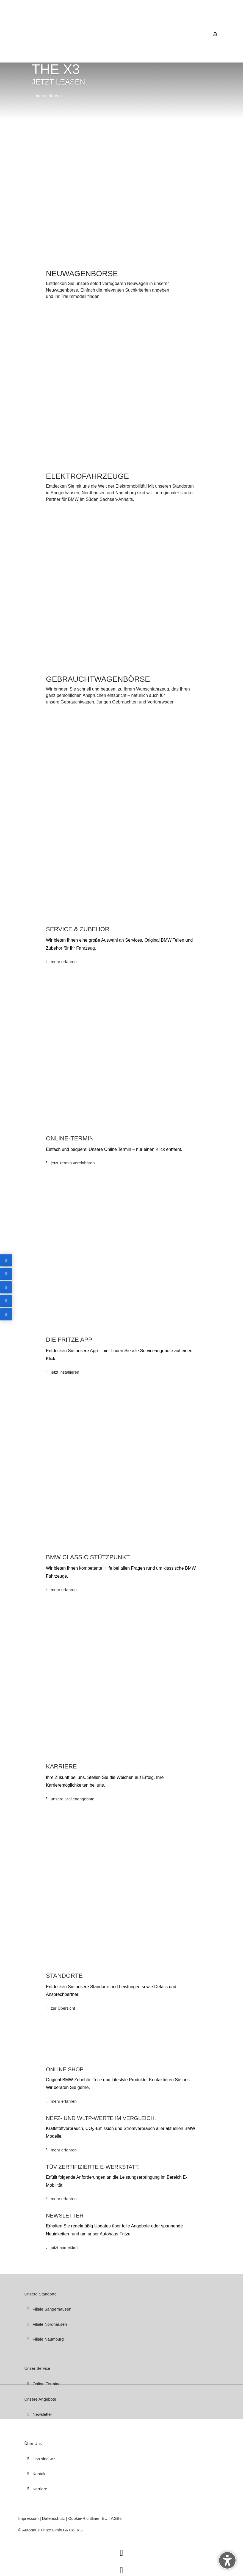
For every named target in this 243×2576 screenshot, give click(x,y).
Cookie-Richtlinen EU (87, 2518)
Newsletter (42, 2414)
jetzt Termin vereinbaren (73, 1163)
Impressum (29, 2518)
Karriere (39, 2489)
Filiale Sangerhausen (51, 2309)
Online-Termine (46, 2383)
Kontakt (39, 2473)
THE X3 (56, 69)
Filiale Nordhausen (49, 2324)
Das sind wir (43, 2459)
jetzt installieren (65, 1372)
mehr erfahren (49, 95)
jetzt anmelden (64, 2247)
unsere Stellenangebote (72, 1799)
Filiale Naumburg (47, 2339)
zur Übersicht (63, 2008)
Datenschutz (54, 2518)
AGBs (116, 2518)
